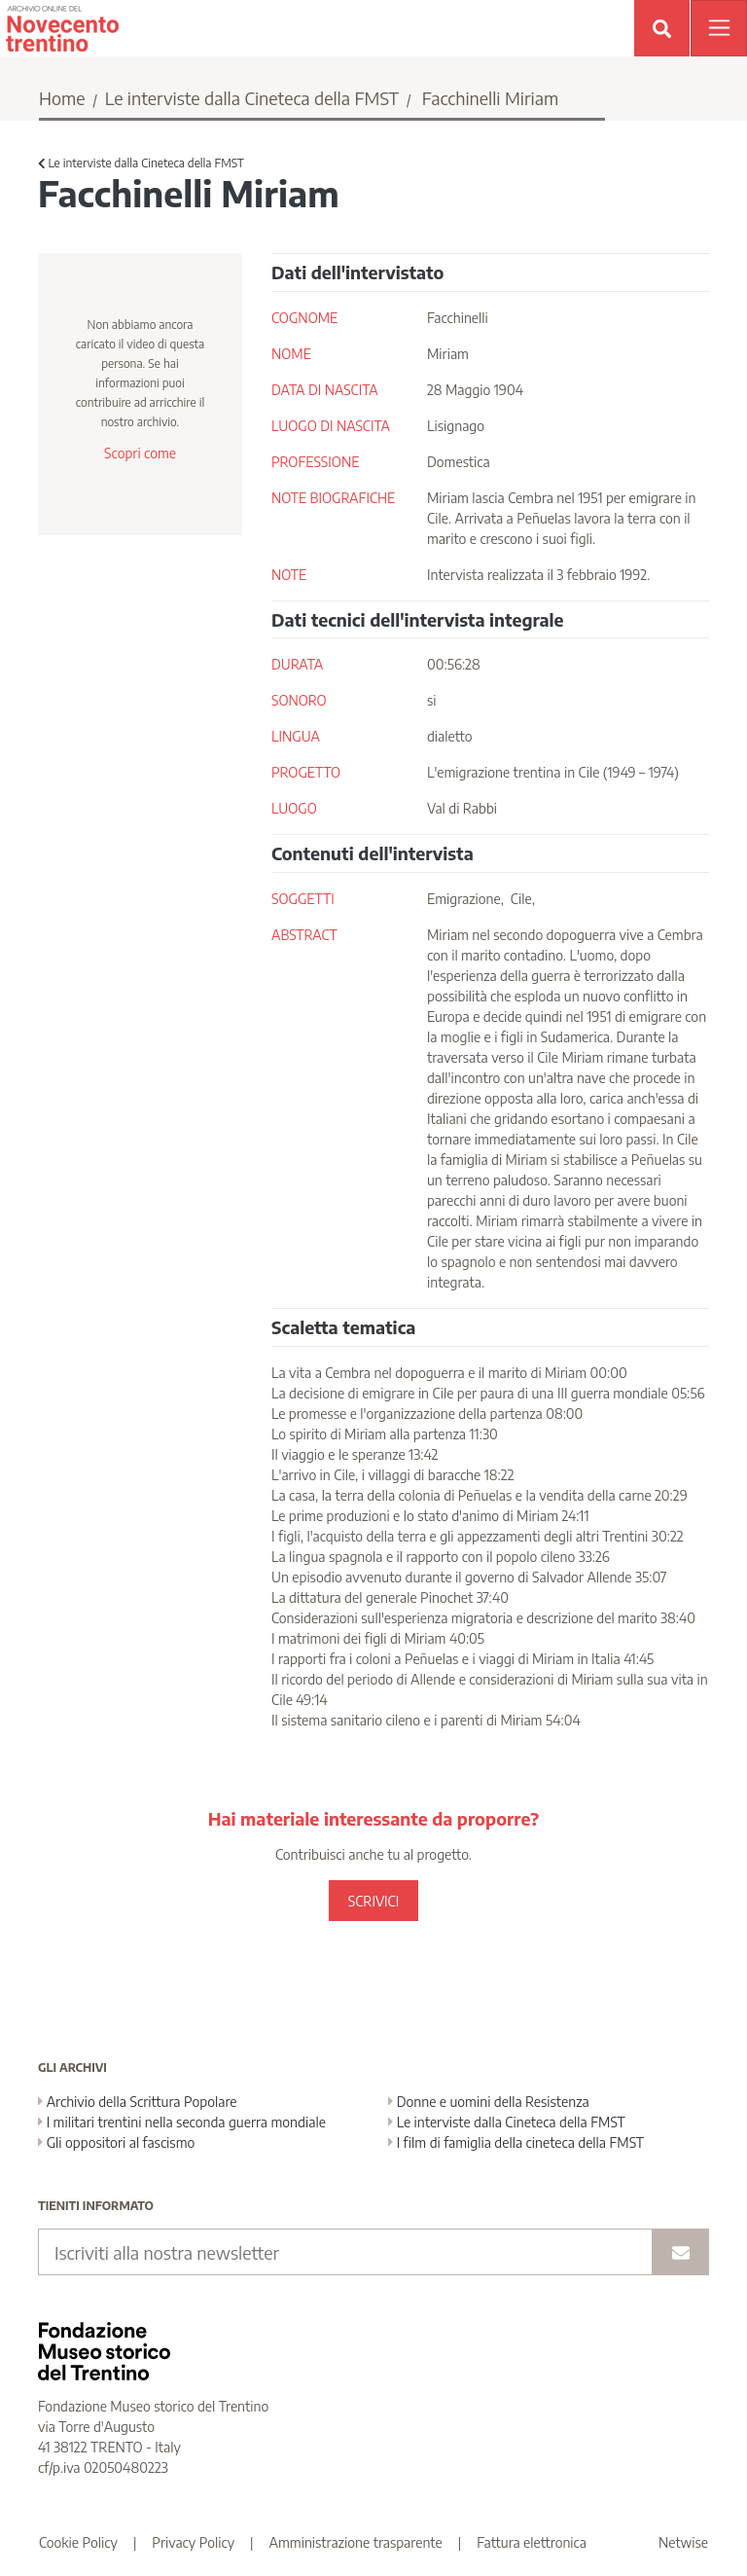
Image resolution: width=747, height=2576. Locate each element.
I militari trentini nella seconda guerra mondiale (182, 2122)
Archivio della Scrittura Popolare (137, 2101)
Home (62, 98)
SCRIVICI (373, 1901)
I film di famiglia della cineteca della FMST (516, 2142)
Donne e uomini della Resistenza (488, 2101)
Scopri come (140, 453)
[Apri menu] (719, 28)
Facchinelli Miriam (490, 98)
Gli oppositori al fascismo (116, 2142)
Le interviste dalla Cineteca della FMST (252, 98)
